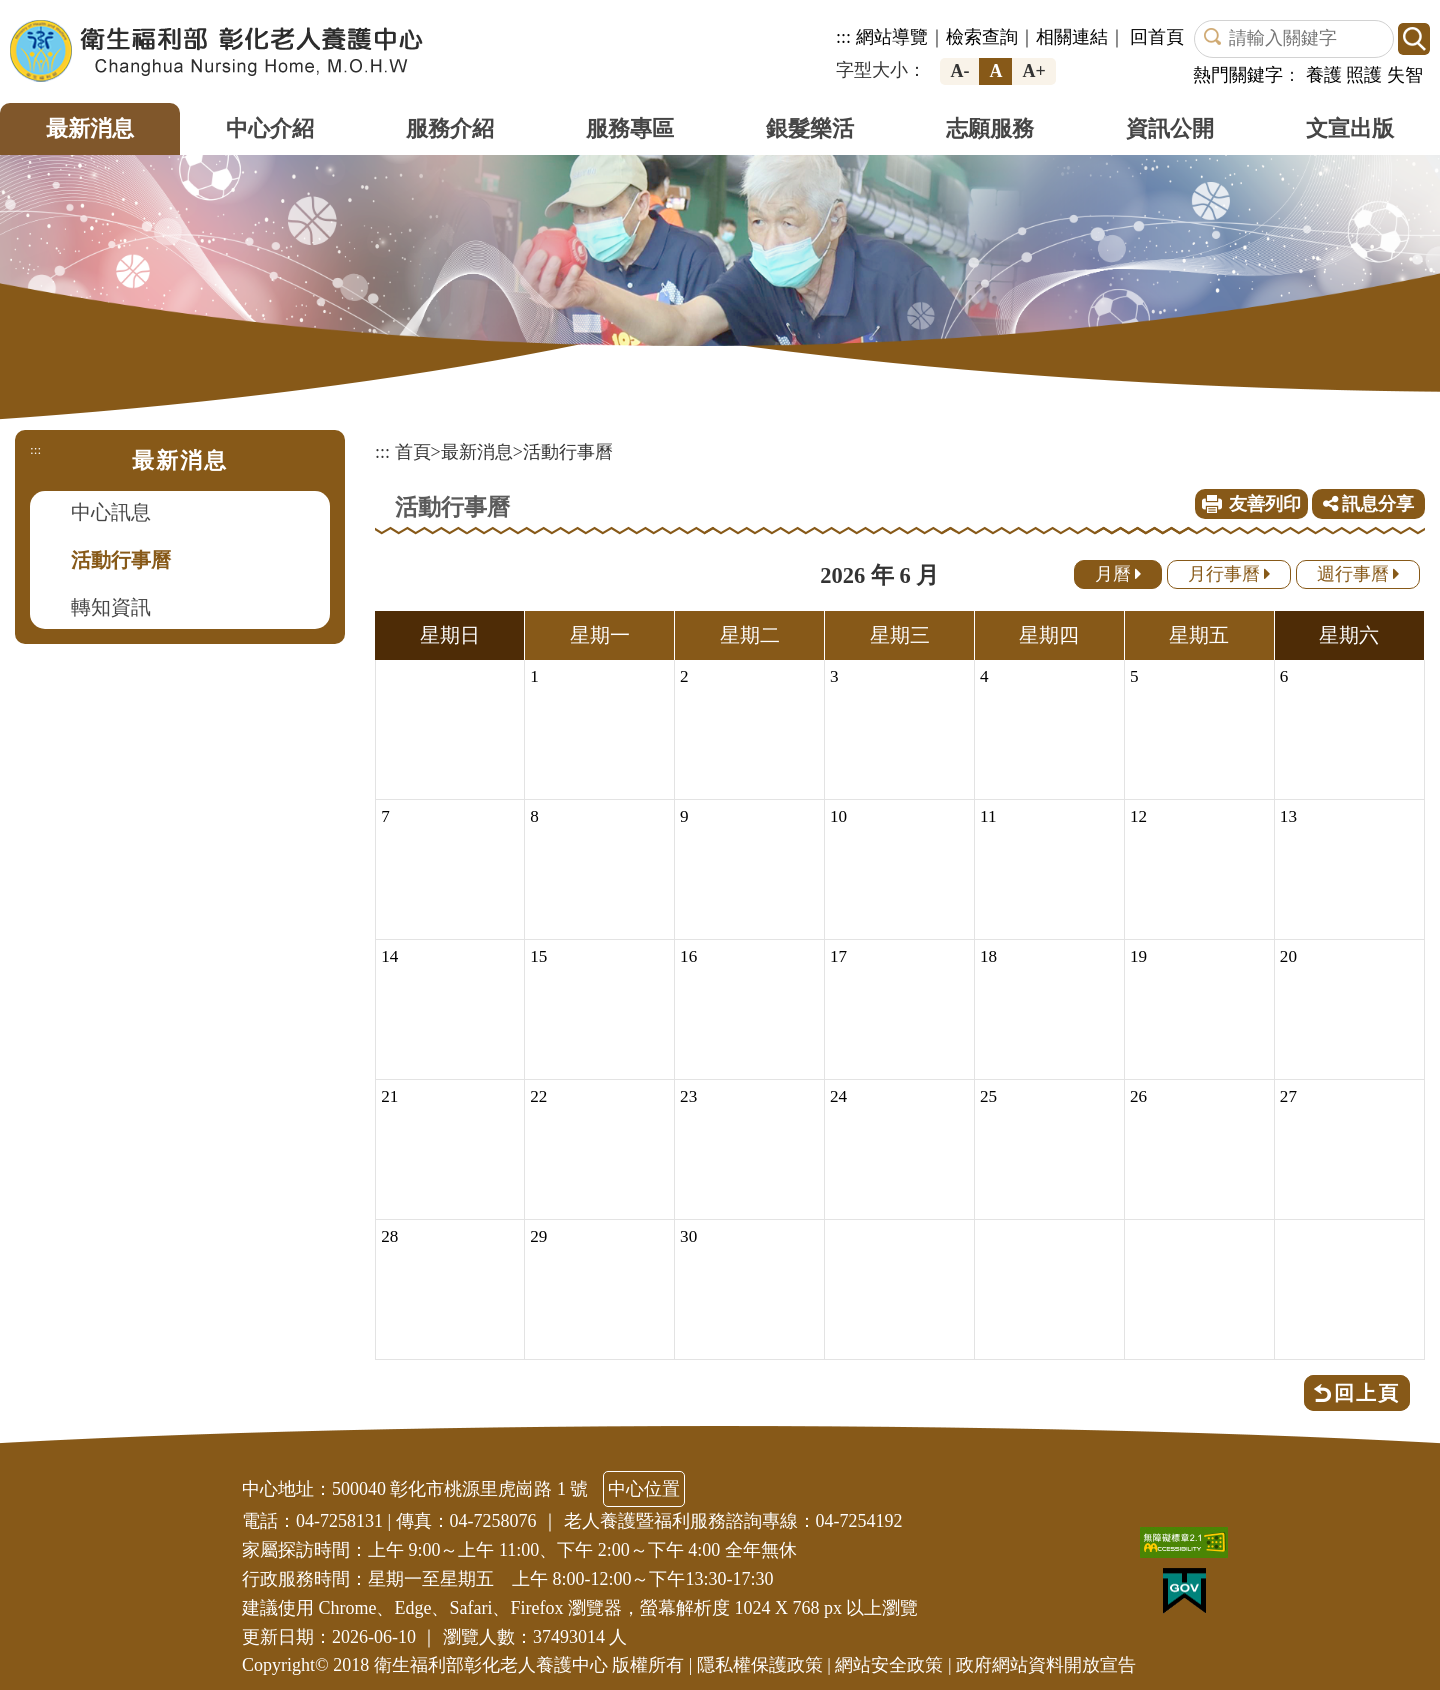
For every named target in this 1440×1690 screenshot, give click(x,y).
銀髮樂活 (810, 128)
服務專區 (630, 128)
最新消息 (90, 128)
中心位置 (644, 1489)
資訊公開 (1170, 128)
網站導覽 (892, 37)
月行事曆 (1229, 574)
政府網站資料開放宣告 (1046, 1665)
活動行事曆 (121, 560)
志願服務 (990, 128)
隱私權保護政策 (760, 1665)
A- (959, 71)
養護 (1324, 75)
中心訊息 (111, 512)
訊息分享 (1369, 504)
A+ (1033, 71)
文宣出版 (1350, 128)
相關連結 (1072, 37)
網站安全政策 (889, 1665)
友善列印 (1265, 504)
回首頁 (1157, 37)
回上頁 (1367, 1393)
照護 (1364, 75)
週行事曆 (1358, 574)
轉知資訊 (111, 607)
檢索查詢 (982, 37)
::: (843, 37)
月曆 (1118, 574)
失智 (1405, 75)
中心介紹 (270, 128)
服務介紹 (450, 128)
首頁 (413, 452)
